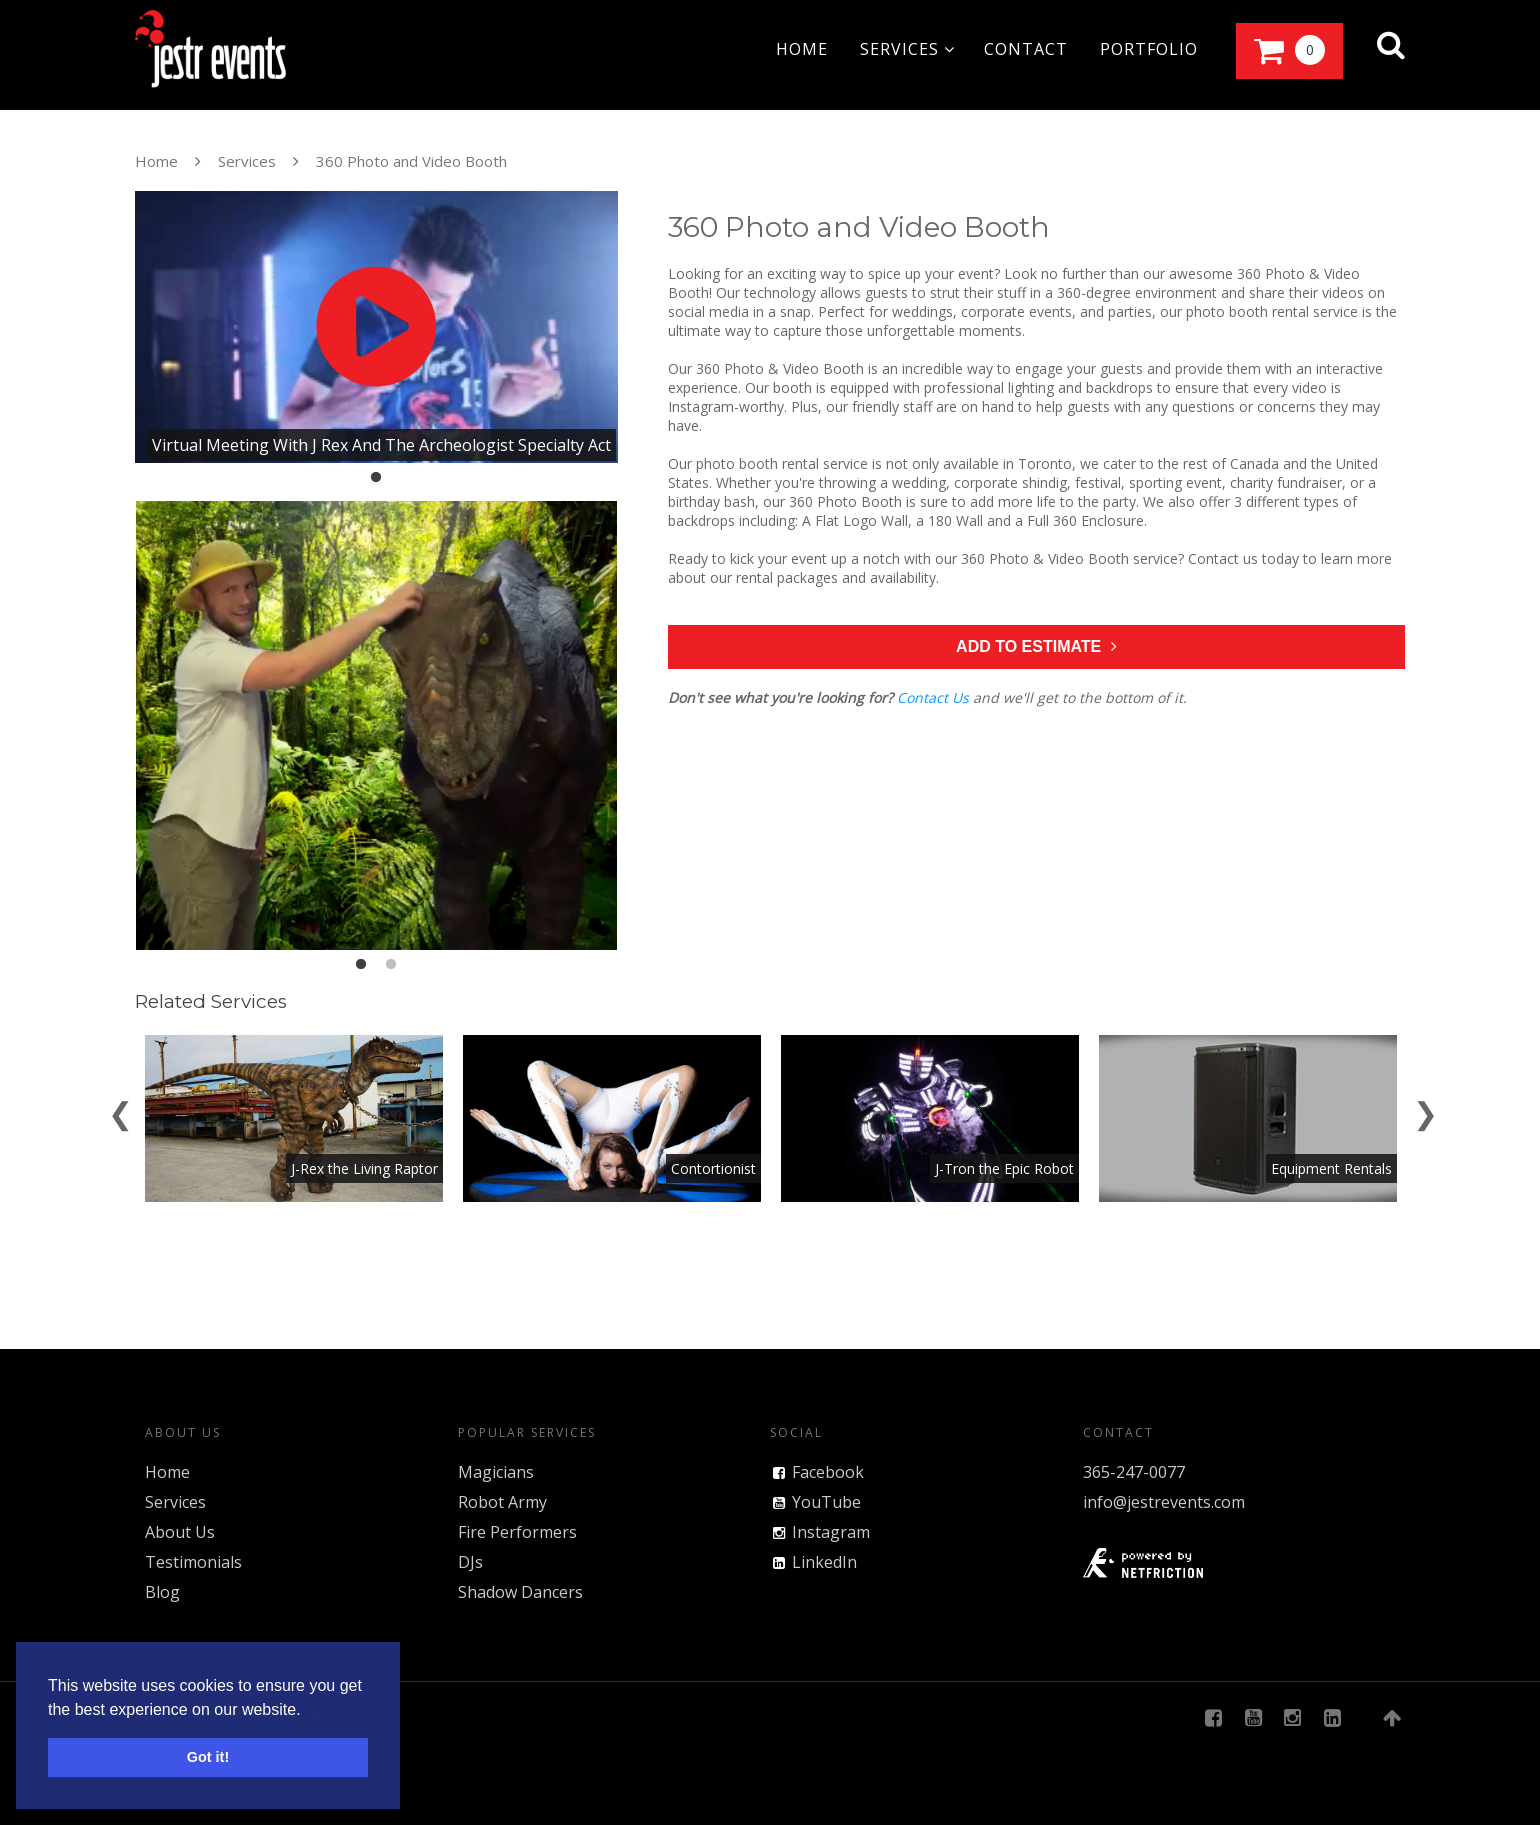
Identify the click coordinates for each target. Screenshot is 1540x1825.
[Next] (1425, 1110)
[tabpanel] (376, 327)
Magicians (496, 1472)
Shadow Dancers (520, 1592)
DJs (470, 1562)
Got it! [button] (208, 1757)
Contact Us (933, 697)
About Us (180, 1532)
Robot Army (502, 1502)
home (802, 49)
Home (156, 161)
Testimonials (193, 1562)
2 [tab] (391, 965)
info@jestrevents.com (1164, 1502)
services (907, 49)
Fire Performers (517, 1532)
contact (1026, 49)
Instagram (831, 1532)
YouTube (826, 1502)
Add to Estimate (1036, 646)
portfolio (1149, 49)
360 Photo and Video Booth (411, 161)
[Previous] (120, 1110)
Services (247, 161)
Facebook (828, 1472)
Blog (162, 1592)
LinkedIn (824, 1562)
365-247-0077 (1134, 1472)
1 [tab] (376, 478)
